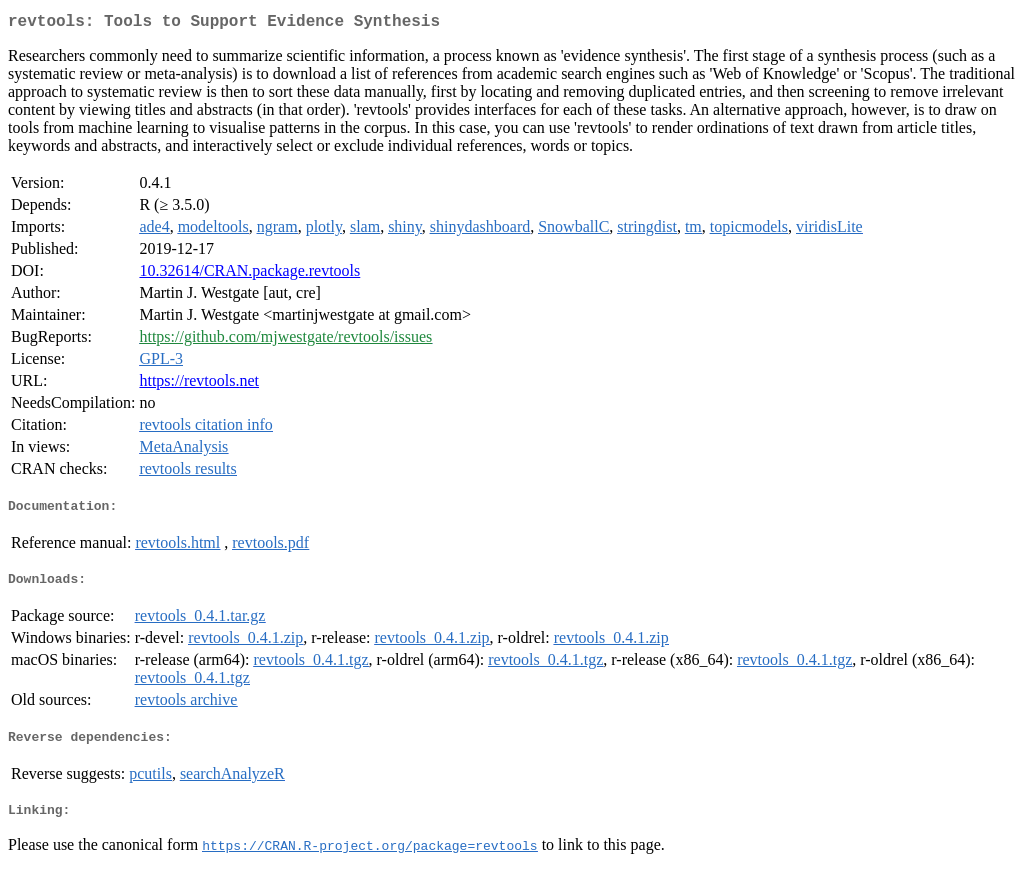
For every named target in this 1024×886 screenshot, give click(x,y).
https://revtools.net (199, 384)
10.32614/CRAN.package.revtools (249, 274)
